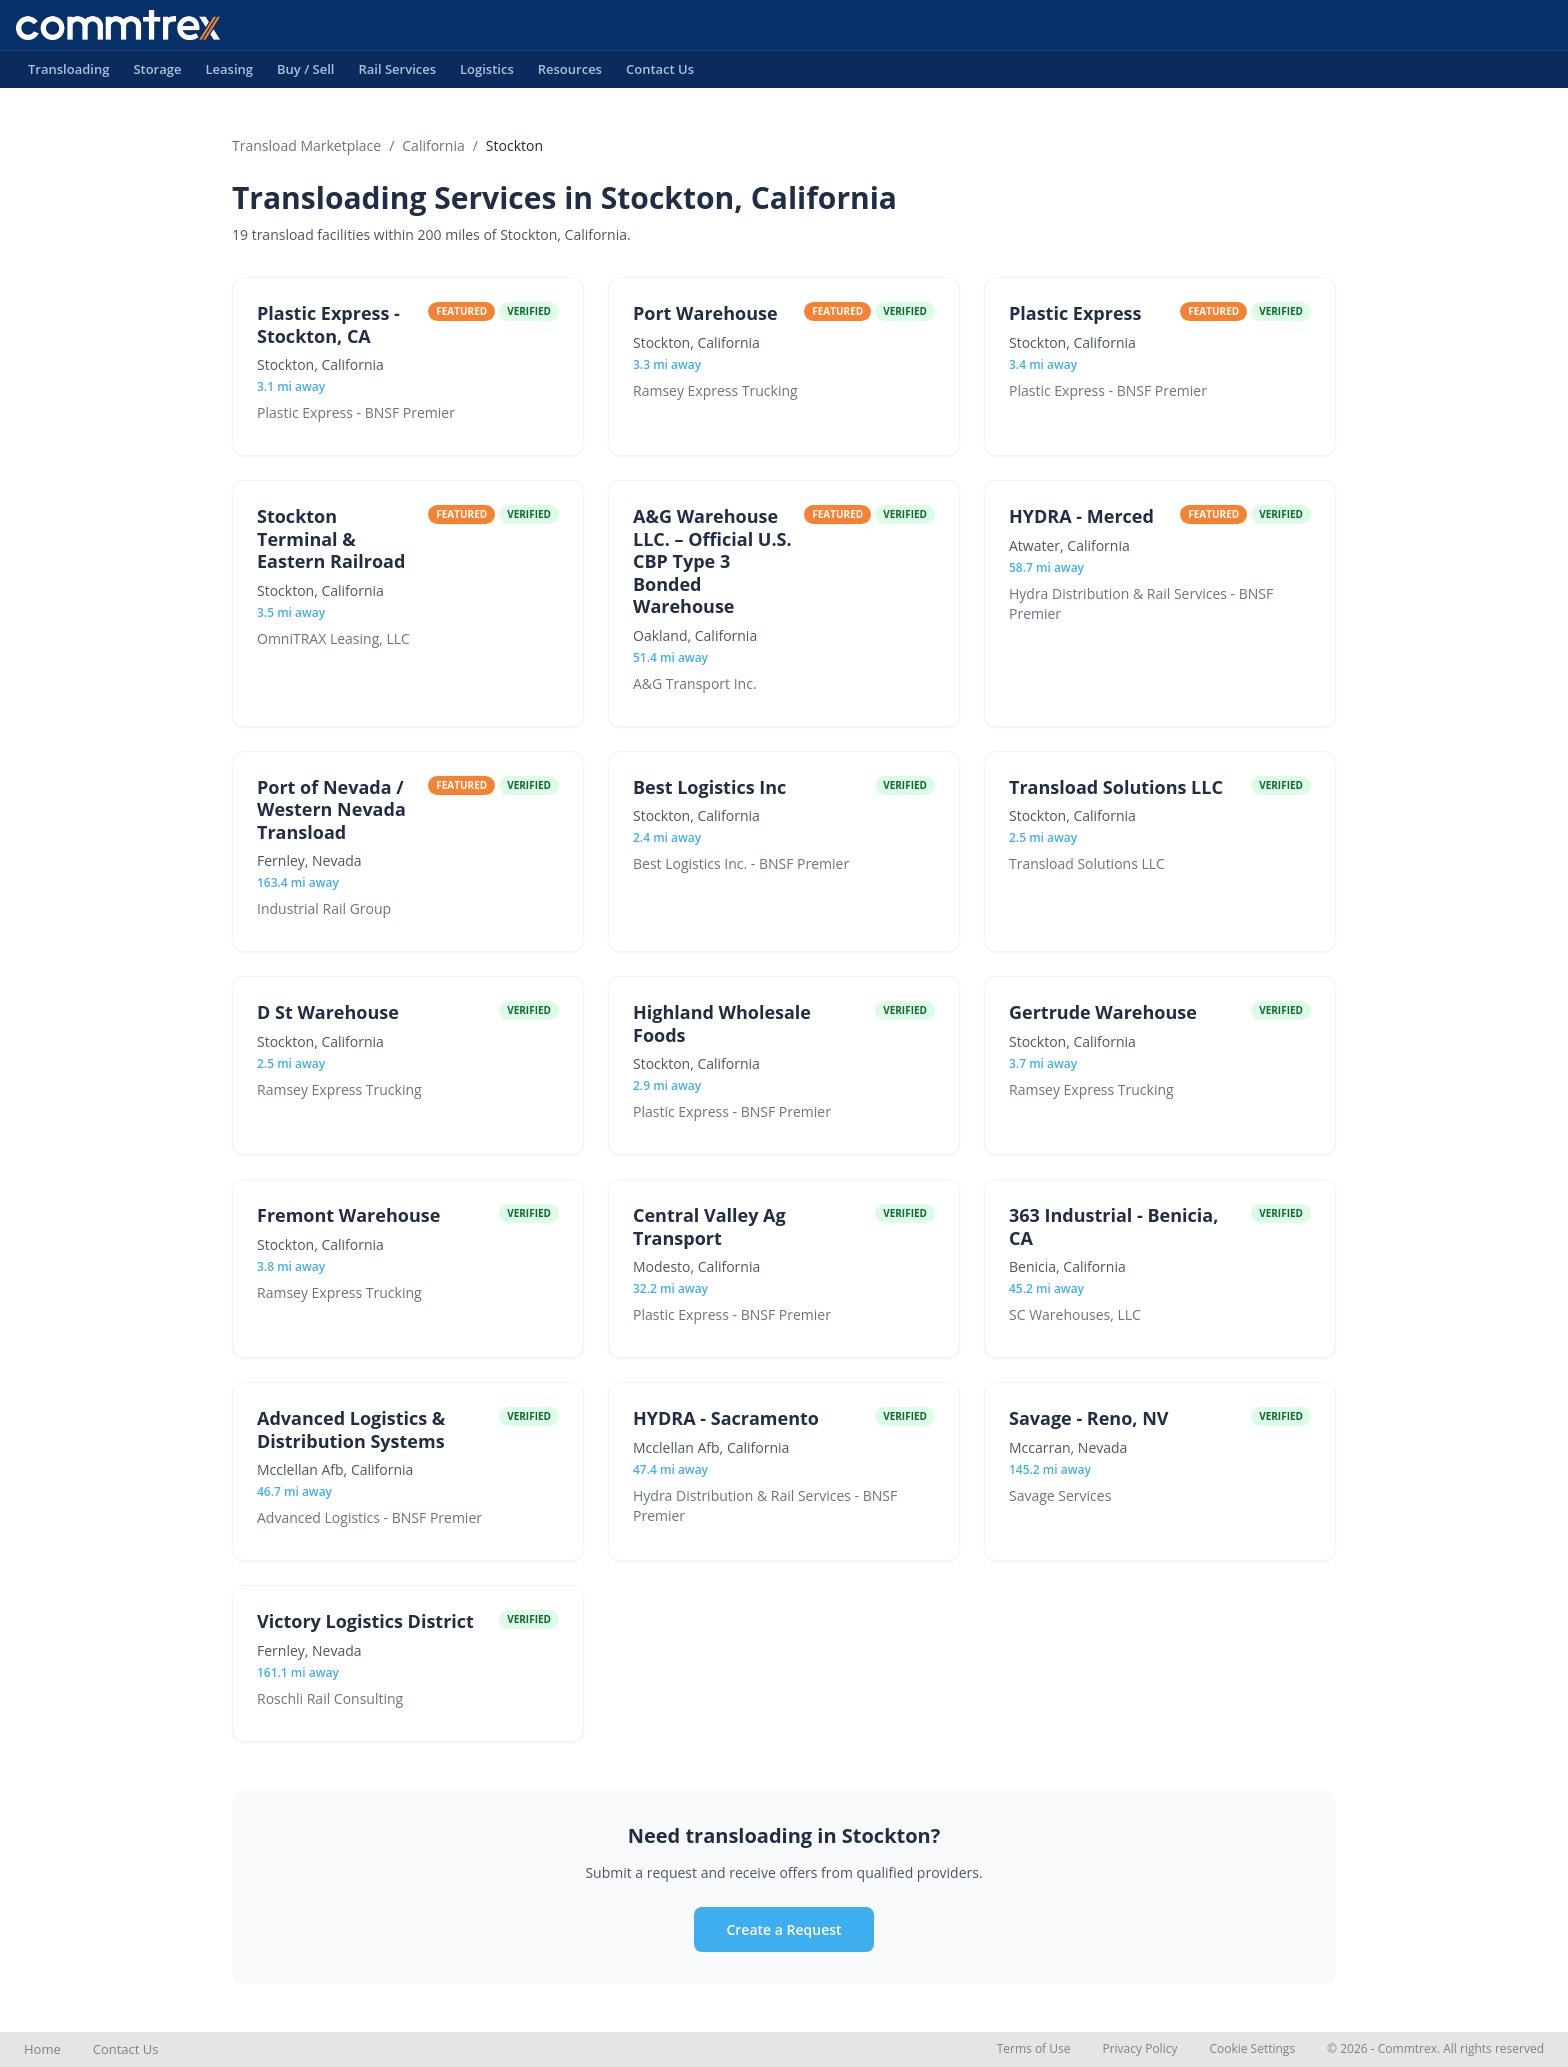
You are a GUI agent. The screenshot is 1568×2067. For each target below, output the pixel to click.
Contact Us (660, 74)
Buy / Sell (306, 74)
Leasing (229, 74)
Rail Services (397, 74)
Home (42, 2049)
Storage (157, 74)
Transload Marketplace (306, 145)
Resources (570, 74)
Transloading (68, 74)
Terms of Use (1034, 2048)
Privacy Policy (1139, 2048)
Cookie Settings (1252, 2048)
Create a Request (783, 1929)
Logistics (487, 74)
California (433, 145)
